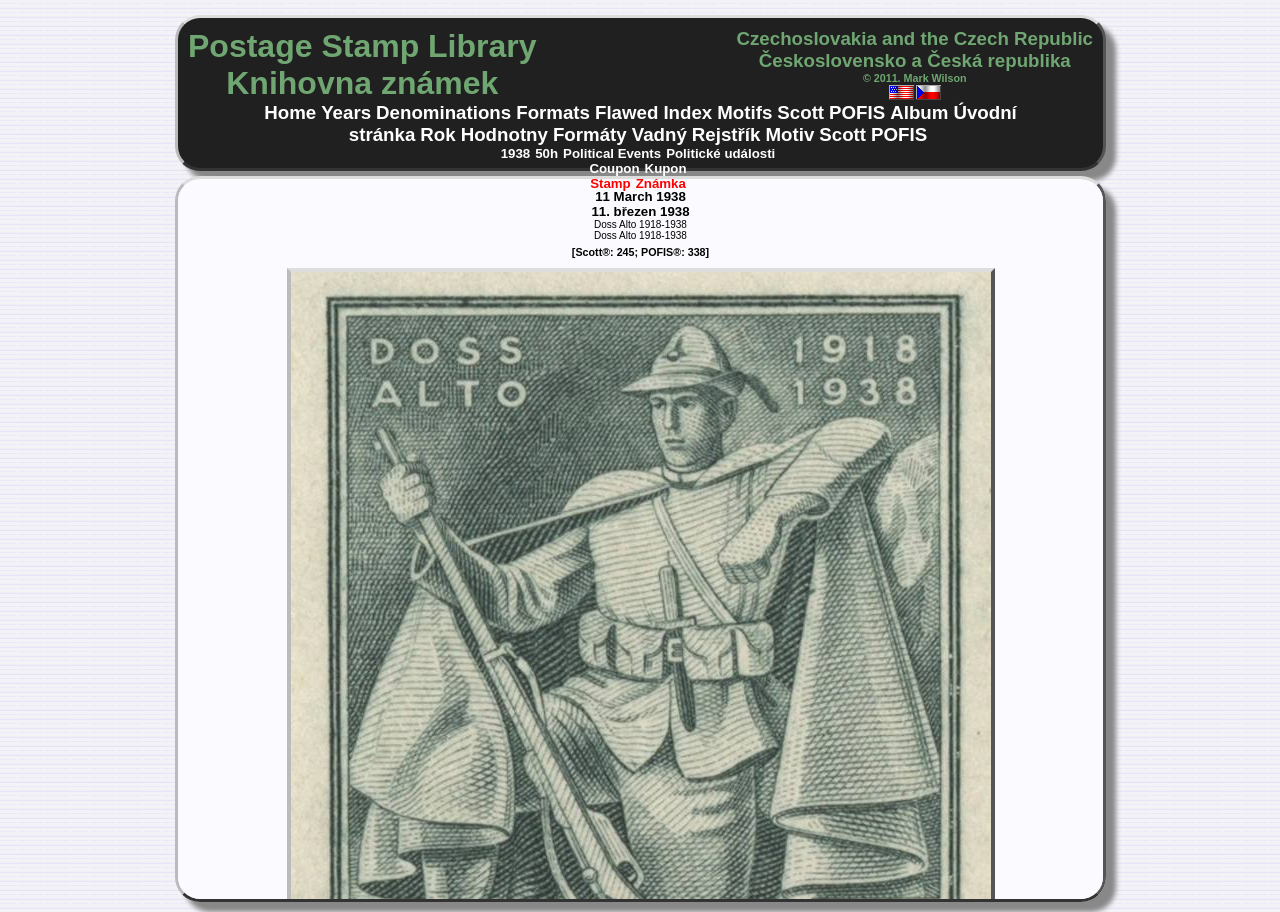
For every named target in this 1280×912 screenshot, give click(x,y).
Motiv (789, 134)
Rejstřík (726, 134)
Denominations (443, 112)
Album (919, 112)
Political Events (612, 153)
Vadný (659, 134)
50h (546, 153)
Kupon (666, 168)
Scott (800, 112)
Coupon (614, 168)
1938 (516, 153)
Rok (437, 134)
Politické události (720, 153)
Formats (553, 112)
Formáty (590, 134)
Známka (661, 183)
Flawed (626, 112)
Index (687, 112)
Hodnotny (504, 134)
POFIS (857, 112)
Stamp (610, 183)
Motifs (744, 112)
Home (290, 112)
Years (346, 112)
